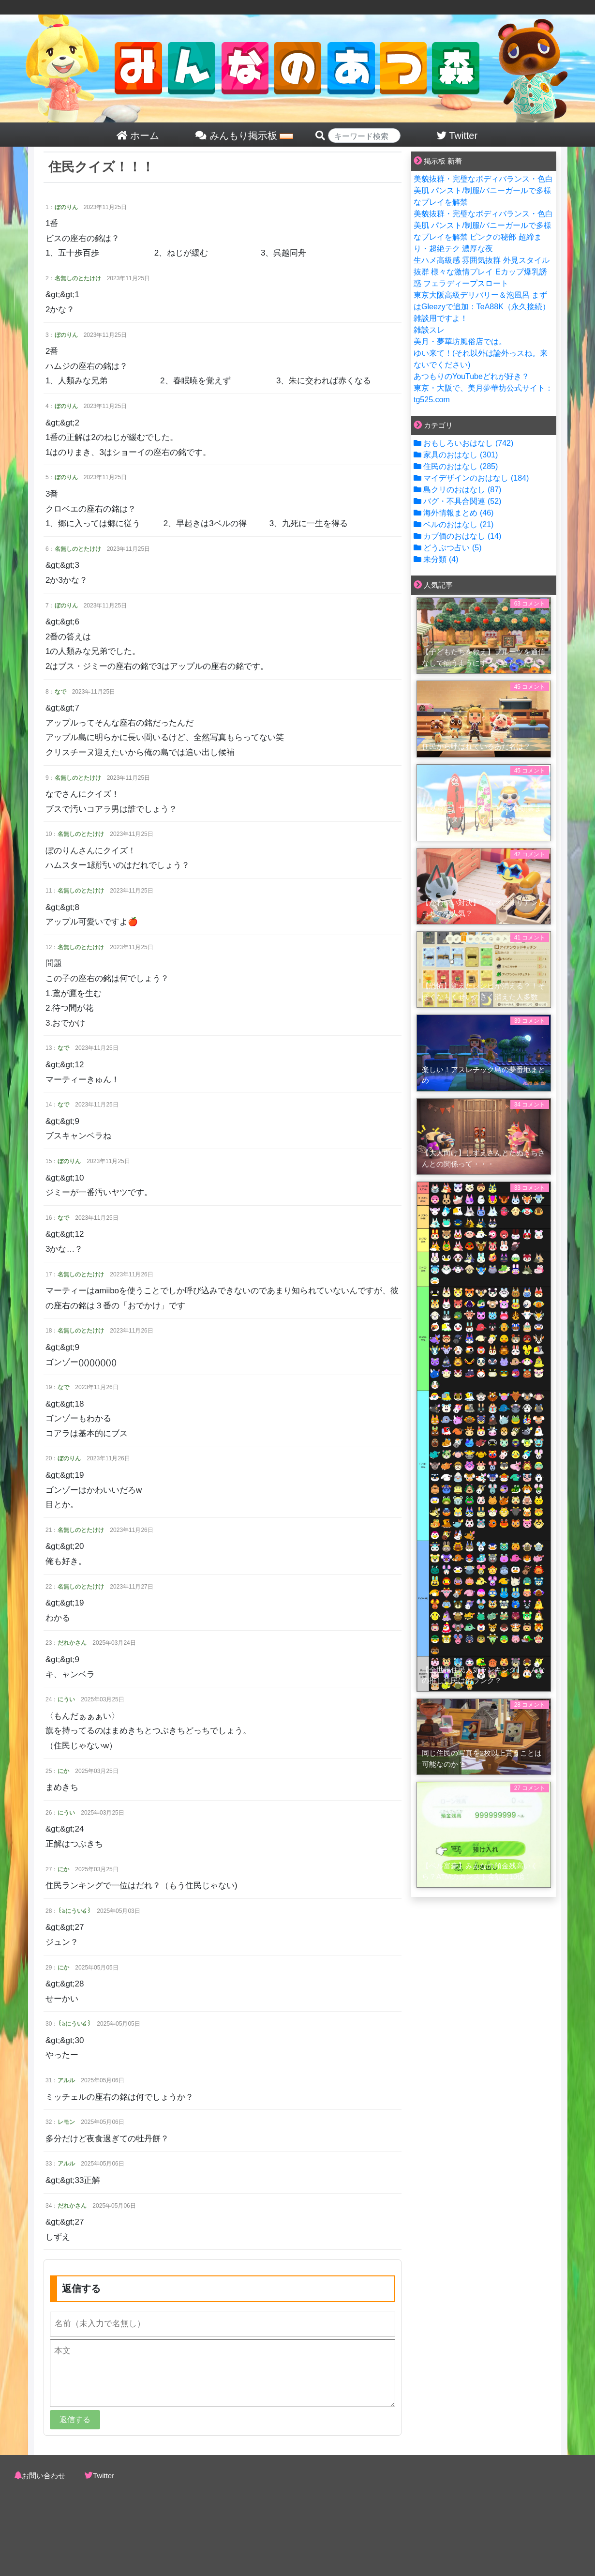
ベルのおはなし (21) (453, 524)
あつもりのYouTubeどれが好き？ (471, 376)
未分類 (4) (436, 559)
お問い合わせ (43, 2475)
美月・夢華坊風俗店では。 (460, 341)
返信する (75, 2419)
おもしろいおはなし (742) (463, 443)
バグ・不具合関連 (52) (457, 501)
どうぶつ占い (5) (447, 548)
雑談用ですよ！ (441, 318)
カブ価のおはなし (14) (457, 536)
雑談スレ (429, 330)
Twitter (103, 2475)
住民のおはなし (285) (456, 466)
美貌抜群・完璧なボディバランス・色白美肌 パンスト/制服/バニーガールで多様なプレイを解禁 (483, 190)
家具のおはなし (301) (456, 455)
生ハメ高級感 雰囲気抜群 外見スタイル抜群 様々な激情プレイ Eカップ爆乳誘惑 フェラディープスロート (482, 272)
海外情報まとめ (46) (453, 513)
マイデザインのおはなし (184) (471, 478)
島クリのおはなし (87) (457, 489)
